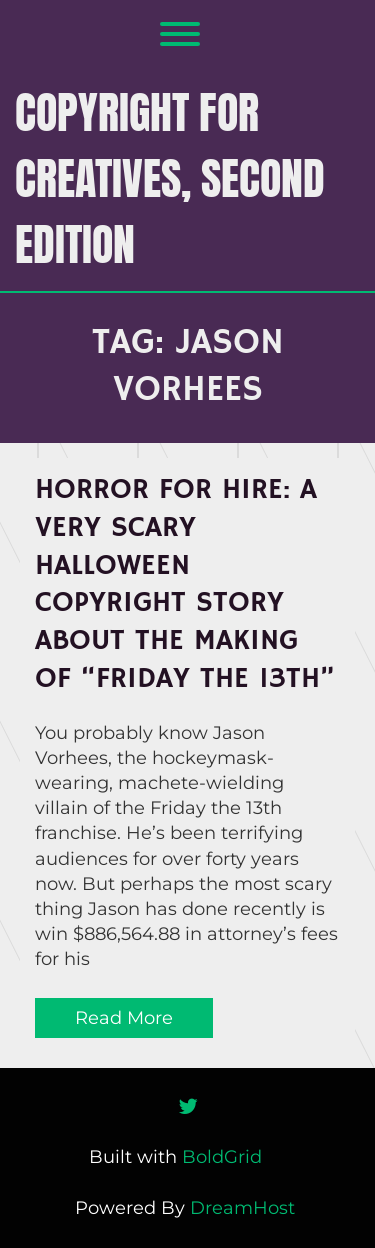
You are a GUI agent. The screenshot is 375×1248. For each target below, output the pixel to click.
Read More (124, 1018)
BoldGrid (222, 1157)
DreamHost (242, 1208)
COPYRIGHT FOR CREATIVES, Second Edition (170, 178)
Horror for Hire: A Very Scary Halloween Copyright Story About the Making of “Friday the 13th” (185, 584)
